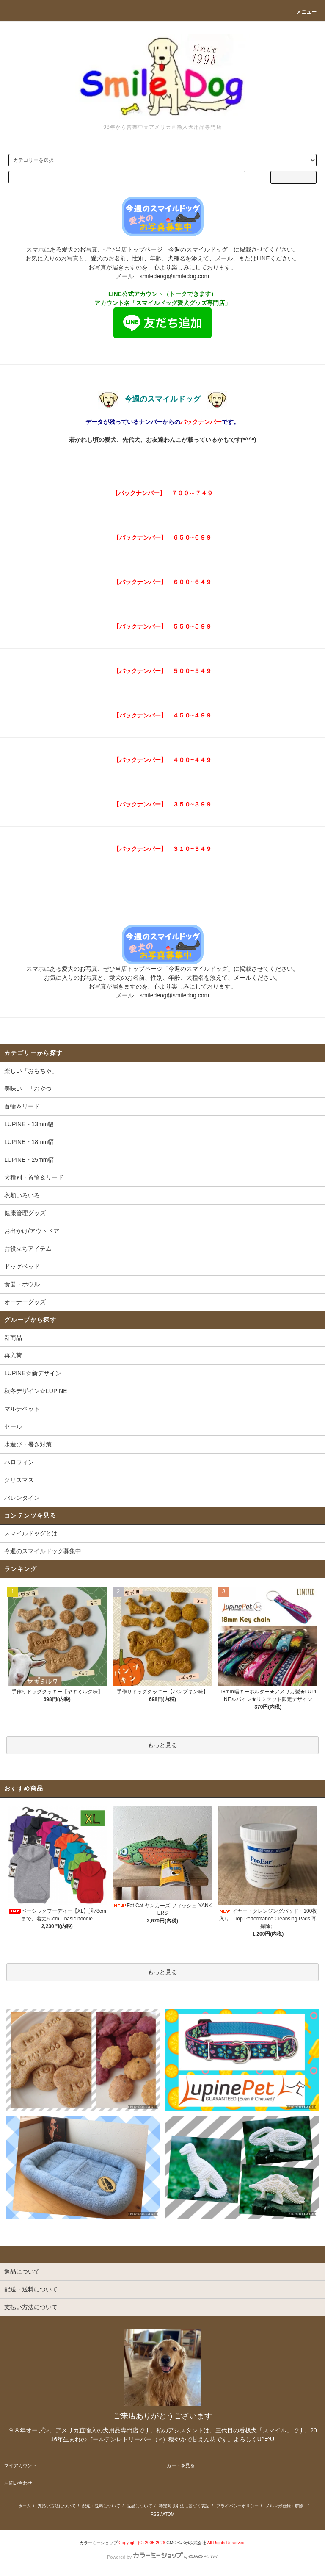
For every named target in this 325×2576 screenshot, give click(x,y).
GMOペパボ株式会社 (186, 2542)
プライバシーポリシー (237, 2506)
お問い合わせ (18, 2482)
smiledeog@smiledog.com (174, 276)
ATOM (168, 2514)
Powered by (162, 2556)
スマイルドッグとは (31, 1533)
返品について (139, 2506)
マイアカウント (20, 2465)
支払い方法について (57, 2506)
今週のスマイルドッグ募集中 (42, 1551)
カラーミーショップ (99, 2542)
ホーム (24, 2506)
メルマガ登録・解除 (284, 2506)
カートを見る (181, 2465)
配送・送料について (101, 2506)
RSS (155, 2514)
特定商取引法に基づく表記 (184, 2506)
